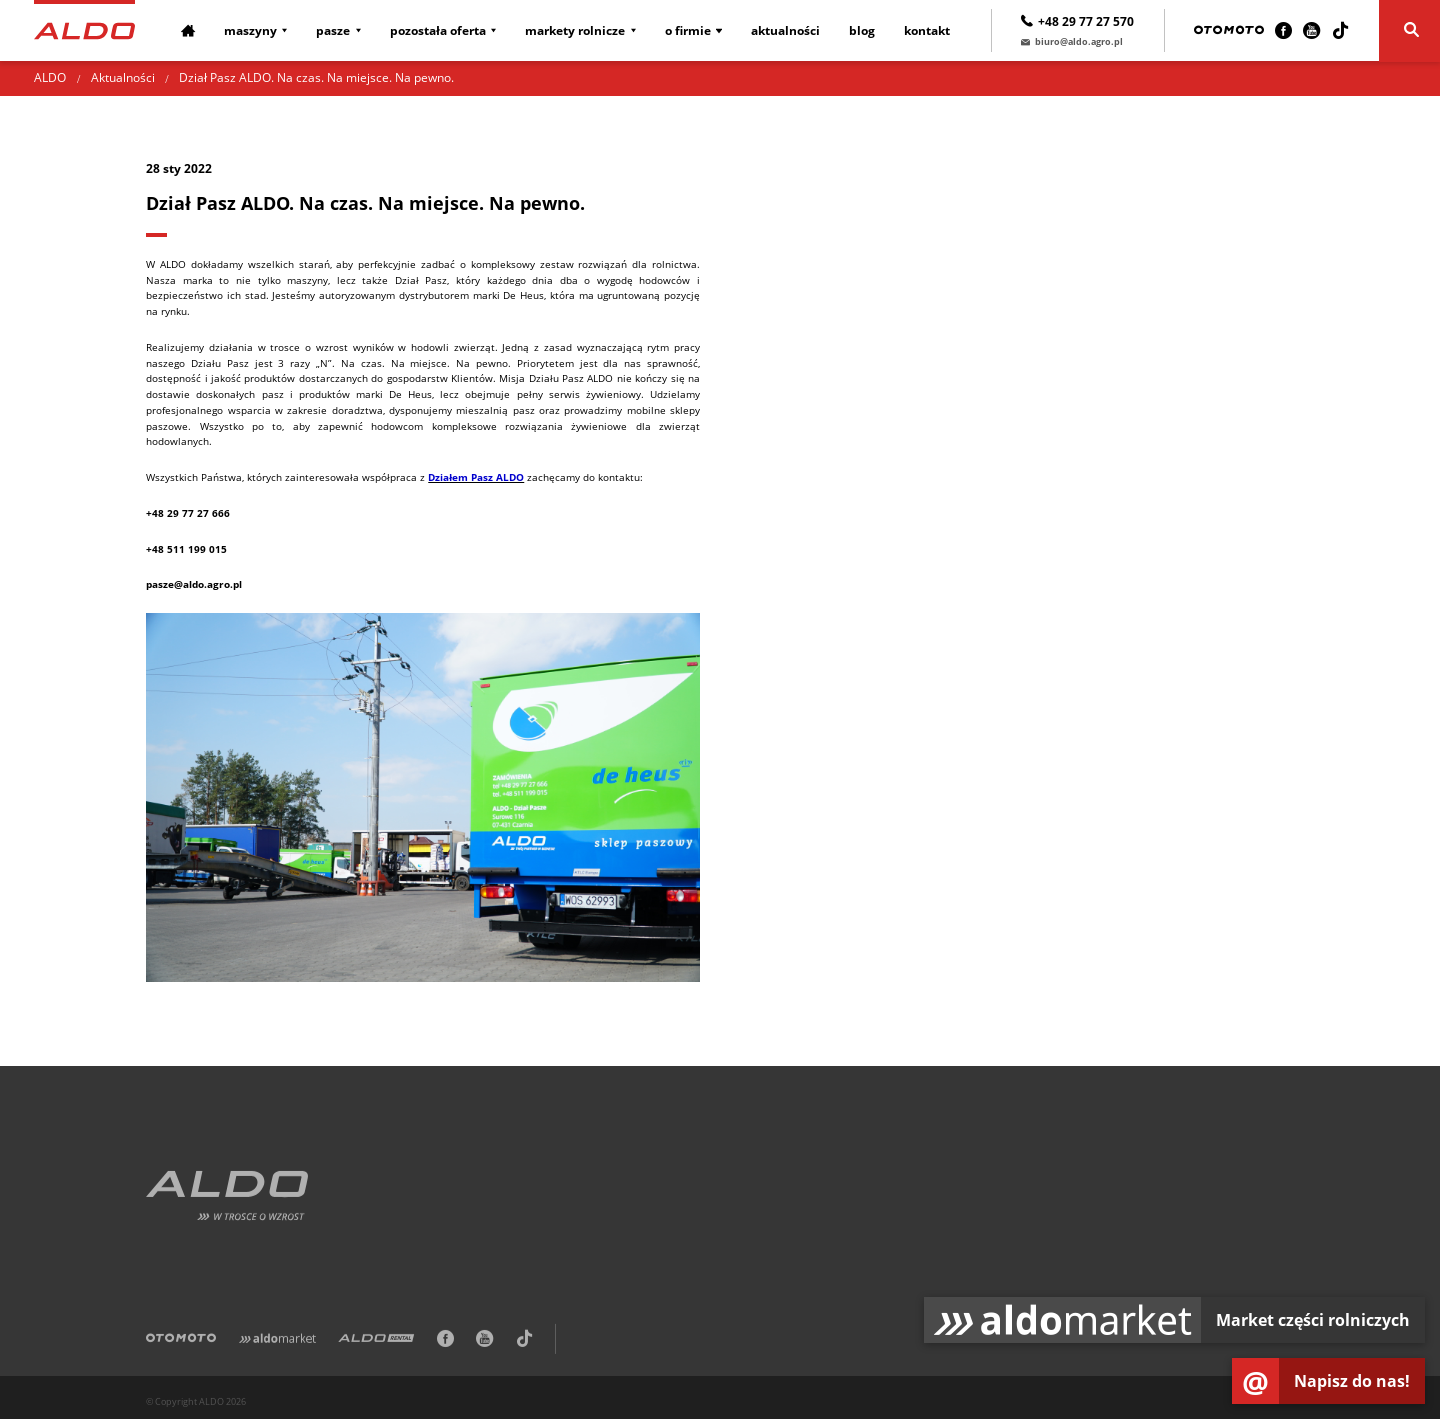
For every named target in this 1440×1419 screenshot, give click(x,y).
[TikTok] (1340, 30)
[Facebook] (1283, 30)
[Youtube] (1311, 30)
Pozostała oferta (438, 30)
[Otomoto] (1229, 30)
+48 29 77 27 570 (1077, 21)
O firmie (688, 30)
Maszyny (250, 30)
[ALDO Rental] (376, 1341)
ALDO (50, 77)
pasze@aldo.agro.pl (194, 584)
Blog (862, 30)
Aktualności (785, 30)
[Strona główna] (84, 29)
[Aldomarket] (277, 1341)
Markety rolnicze (575, 30)
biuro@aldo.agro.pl (1072, 41)
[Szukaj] (1409, 31)
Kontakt (927, 30)
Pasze (333, 30)
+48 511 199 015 (186, 549)
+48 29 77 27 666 (188, 513)
